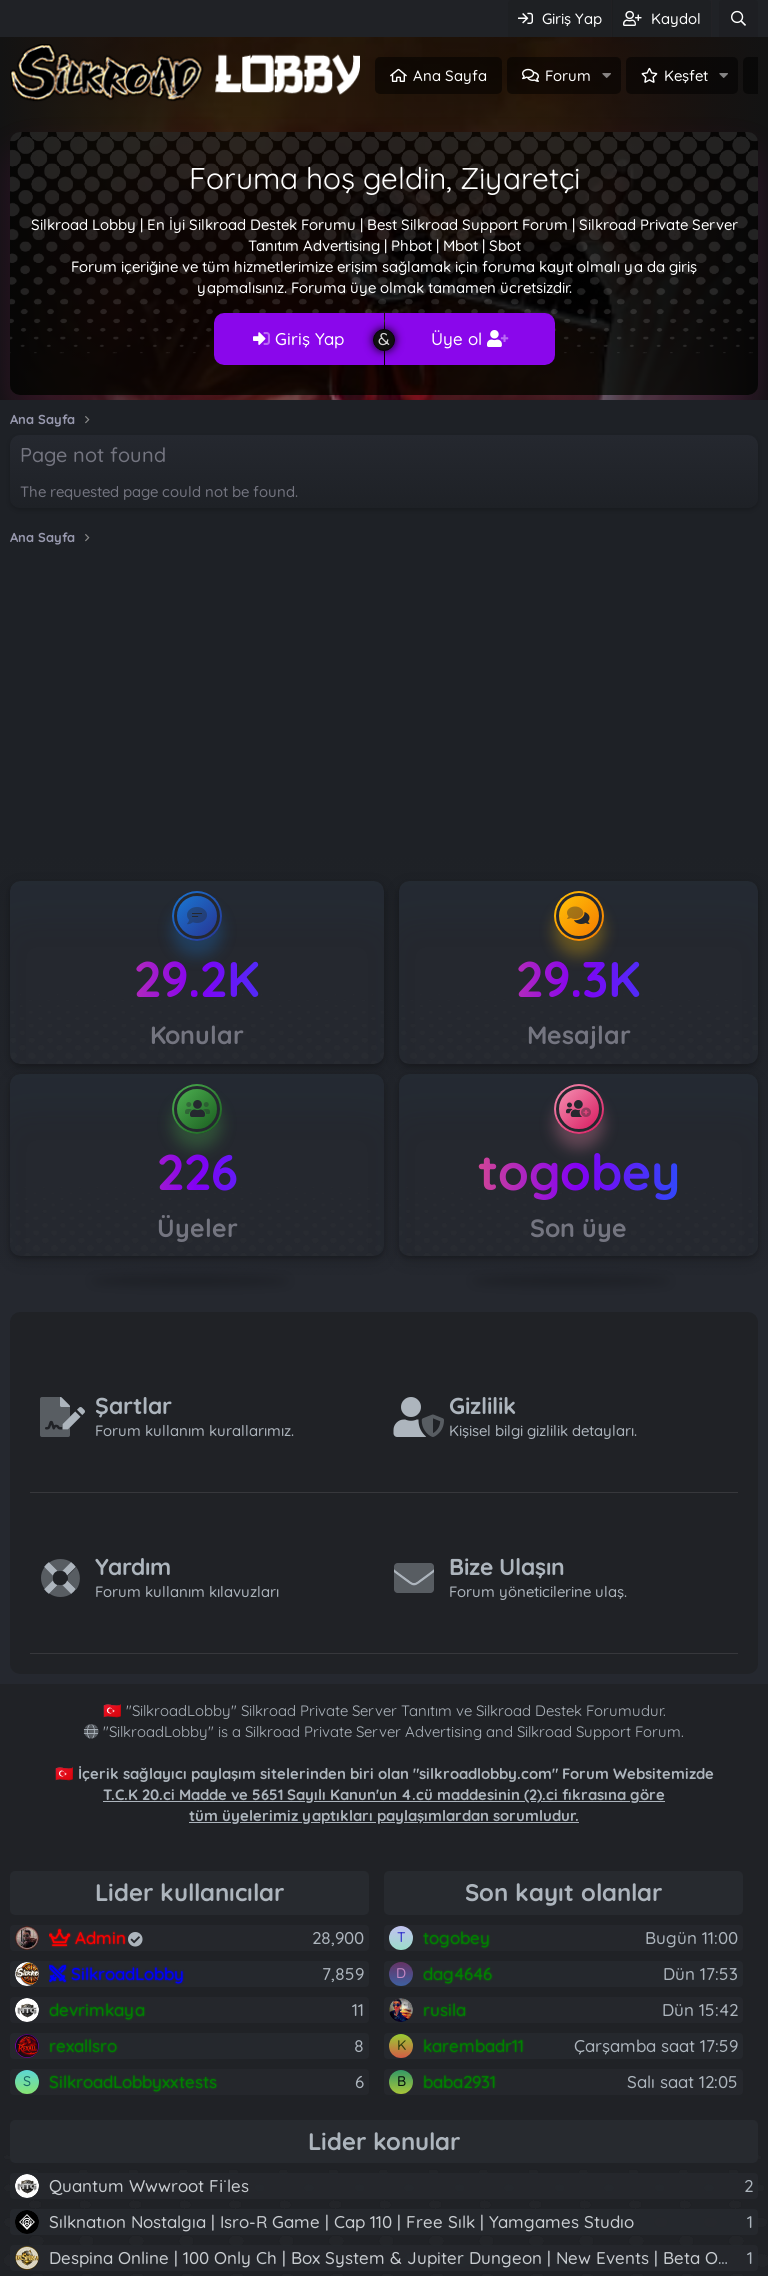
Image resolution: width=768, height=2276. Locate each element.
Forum (568, 75)
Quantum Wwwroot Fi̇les (149, 2185)
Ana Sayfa (450, 75)
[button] (607, 75)
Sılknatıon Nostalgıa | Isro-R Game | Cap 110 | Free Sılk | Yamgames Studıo (341, 2221)
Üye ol (469, 338)
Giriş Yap (298, 338)
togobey (579, 1171)
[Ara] (738, 18)
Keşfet (686, 75)
